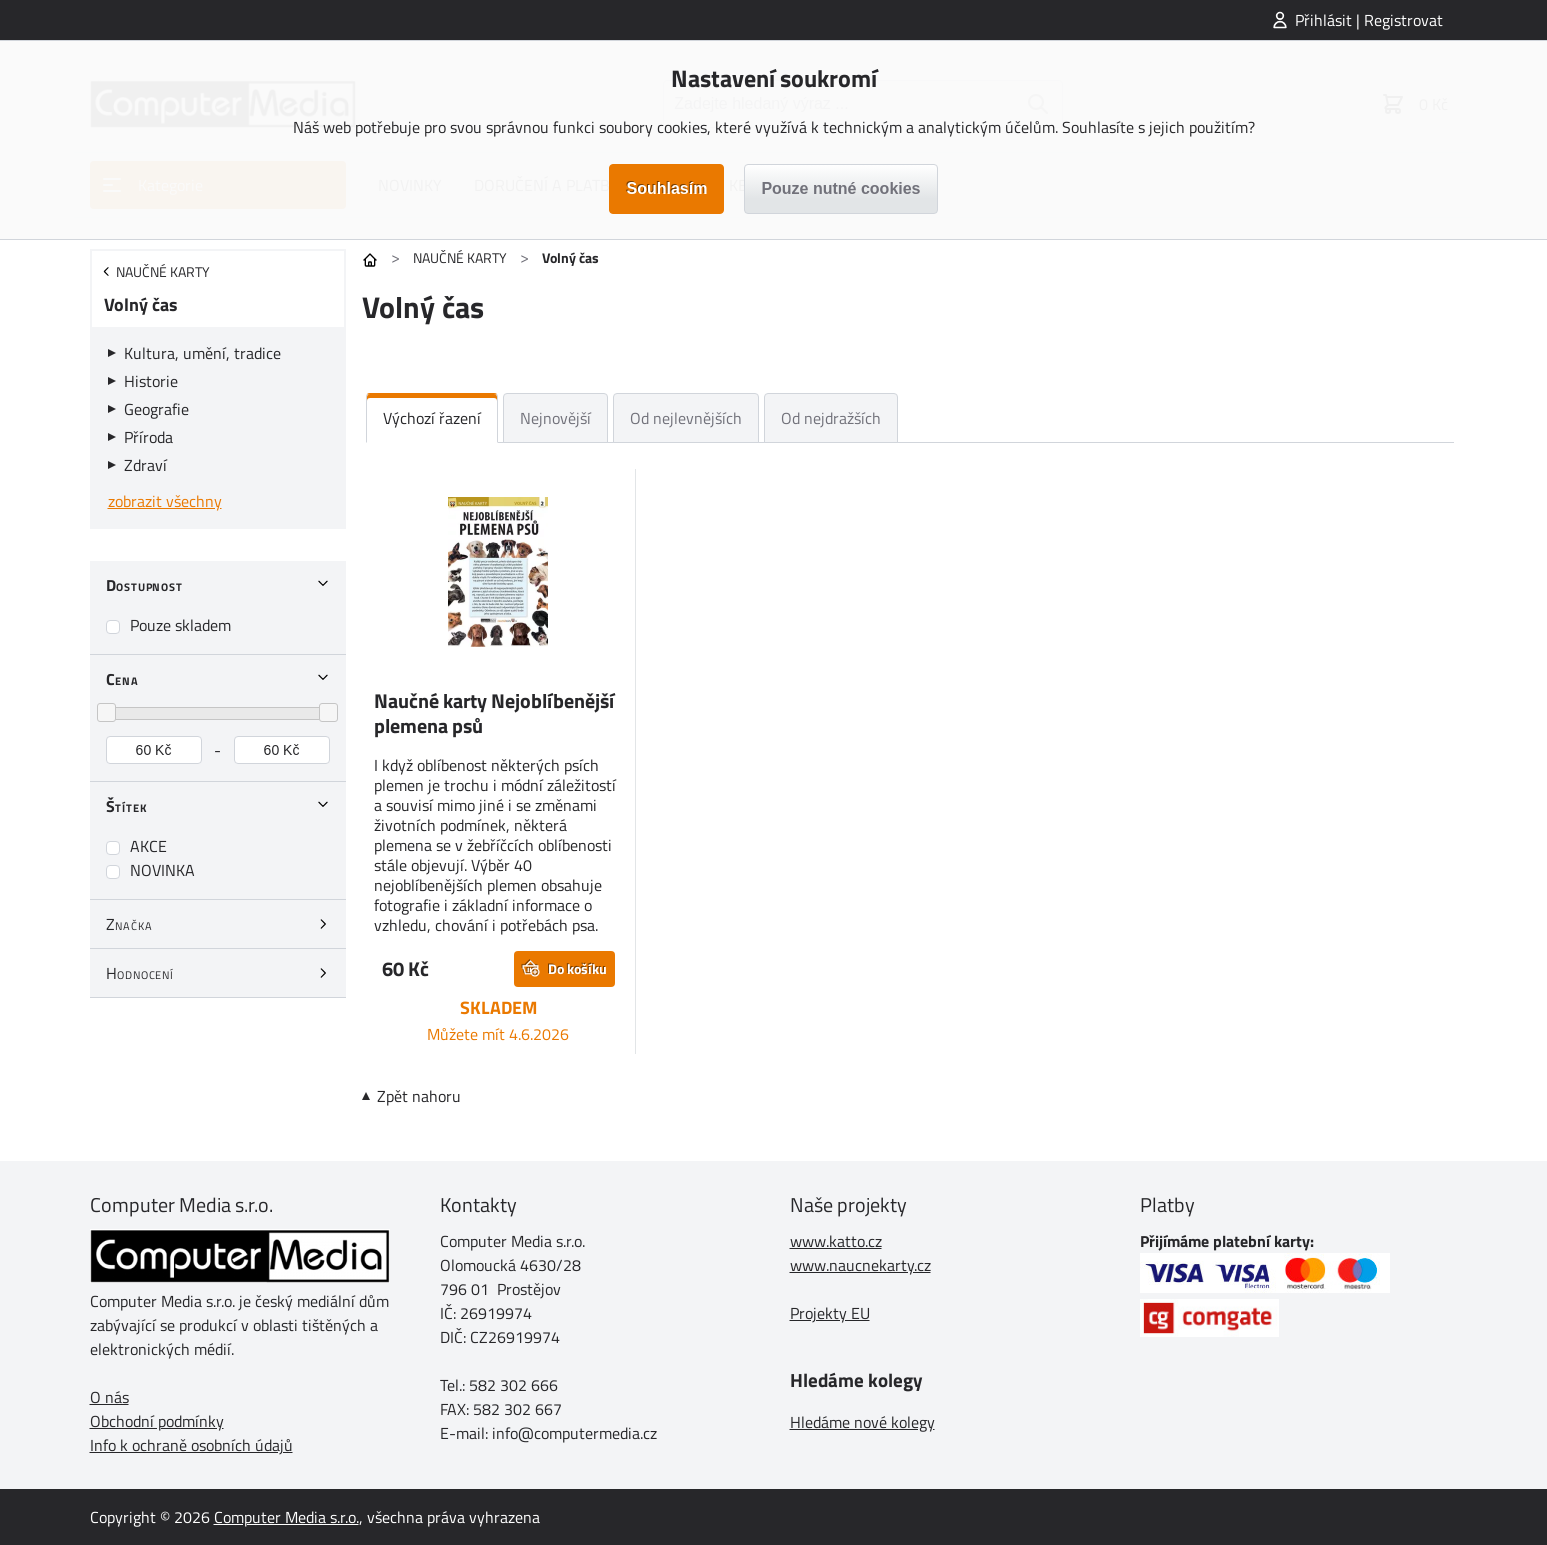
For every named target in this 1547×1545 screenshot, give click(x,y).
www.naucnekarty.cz (860, 1265)
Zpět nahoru (419, 1096)
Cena (122, 679)
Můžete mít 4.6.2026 (498, 1034)
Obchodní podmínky (157, 1421)
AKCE (148, 846)
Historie (151, 381)
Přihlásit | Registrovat (1369, 20)
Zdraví (145, 465)
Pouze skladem (180, 625)
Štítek (127, 806)
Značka (129, 924)
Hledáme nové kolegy (862, 1422)
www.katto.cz (836, 1241)
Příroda (148, 437)
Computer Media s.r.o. (286, 1517)
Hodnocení (140, 973)
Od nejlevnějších (686, 418)
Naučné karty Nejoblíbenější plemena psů (494, 713)
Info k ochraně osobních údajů (191, 1445)
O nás (109, 1397)
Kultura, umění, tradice (202, 353)
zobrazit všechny (165, 501)
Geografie (156, 409)
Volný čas (141, 304)
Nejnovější (555, 418)
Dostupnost (144, 585)
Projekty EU (830, 1313)
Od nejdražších (831, 418)
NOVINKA (162, 870)
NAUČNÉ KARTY (460, 257)
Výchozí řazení (432, 418)
